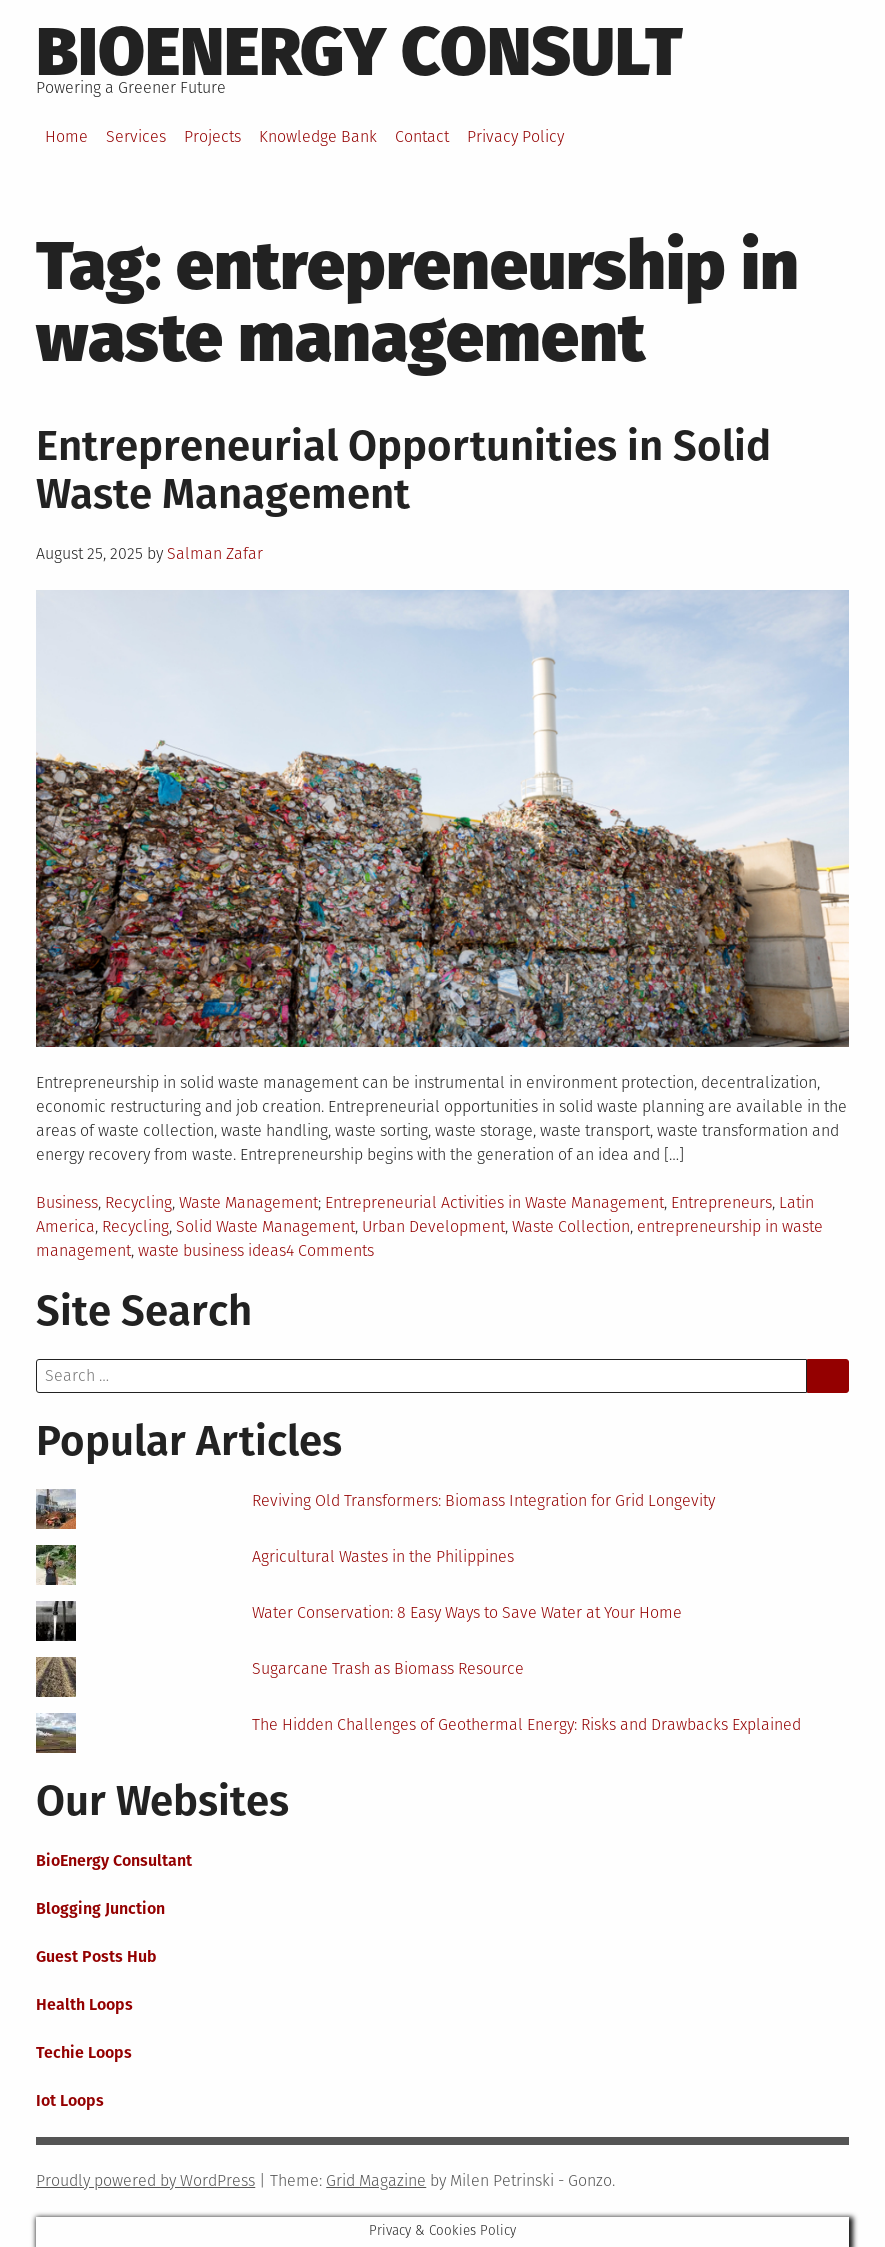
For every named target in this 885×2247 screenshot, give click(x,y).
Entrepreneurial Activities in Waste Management (494, 1202)
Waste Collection (571, 1226)
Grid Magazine (376, 2180)
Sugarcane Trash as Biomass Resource (388, 1668)
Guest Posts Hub (96, 1956)
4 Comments (330, 1250)
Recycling (138, 1202)
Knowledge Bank (318, 136)
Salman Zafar (215, 553)
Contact (422, 136)
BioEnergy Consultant (114, 1860)
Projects (212, 136)
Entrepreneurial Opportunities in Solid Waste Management (403, 470)
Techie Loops (84, 2052)
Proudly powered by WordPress (145, 2180)
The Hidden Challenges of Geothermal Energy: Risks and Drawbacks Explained (526, 1724)
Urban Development (433, 1226)
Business (67, 1202)
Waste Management (248, 1202)
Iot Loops (70, 2100)
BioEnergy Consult (359, 52)
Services (136, 136)
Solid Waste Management (265, 1226)
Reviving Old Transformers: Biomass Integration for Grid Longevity (483, 1500)
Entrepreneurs (721, 1202)
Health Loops (84, 2004)
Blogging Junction (100, 1908)
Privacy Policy (515, 136)
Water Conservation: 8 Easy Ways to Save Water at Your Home (467, 1612)
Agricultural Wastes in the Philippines (383, 1556)
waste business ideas (212, 1250)
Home (66, 136)
